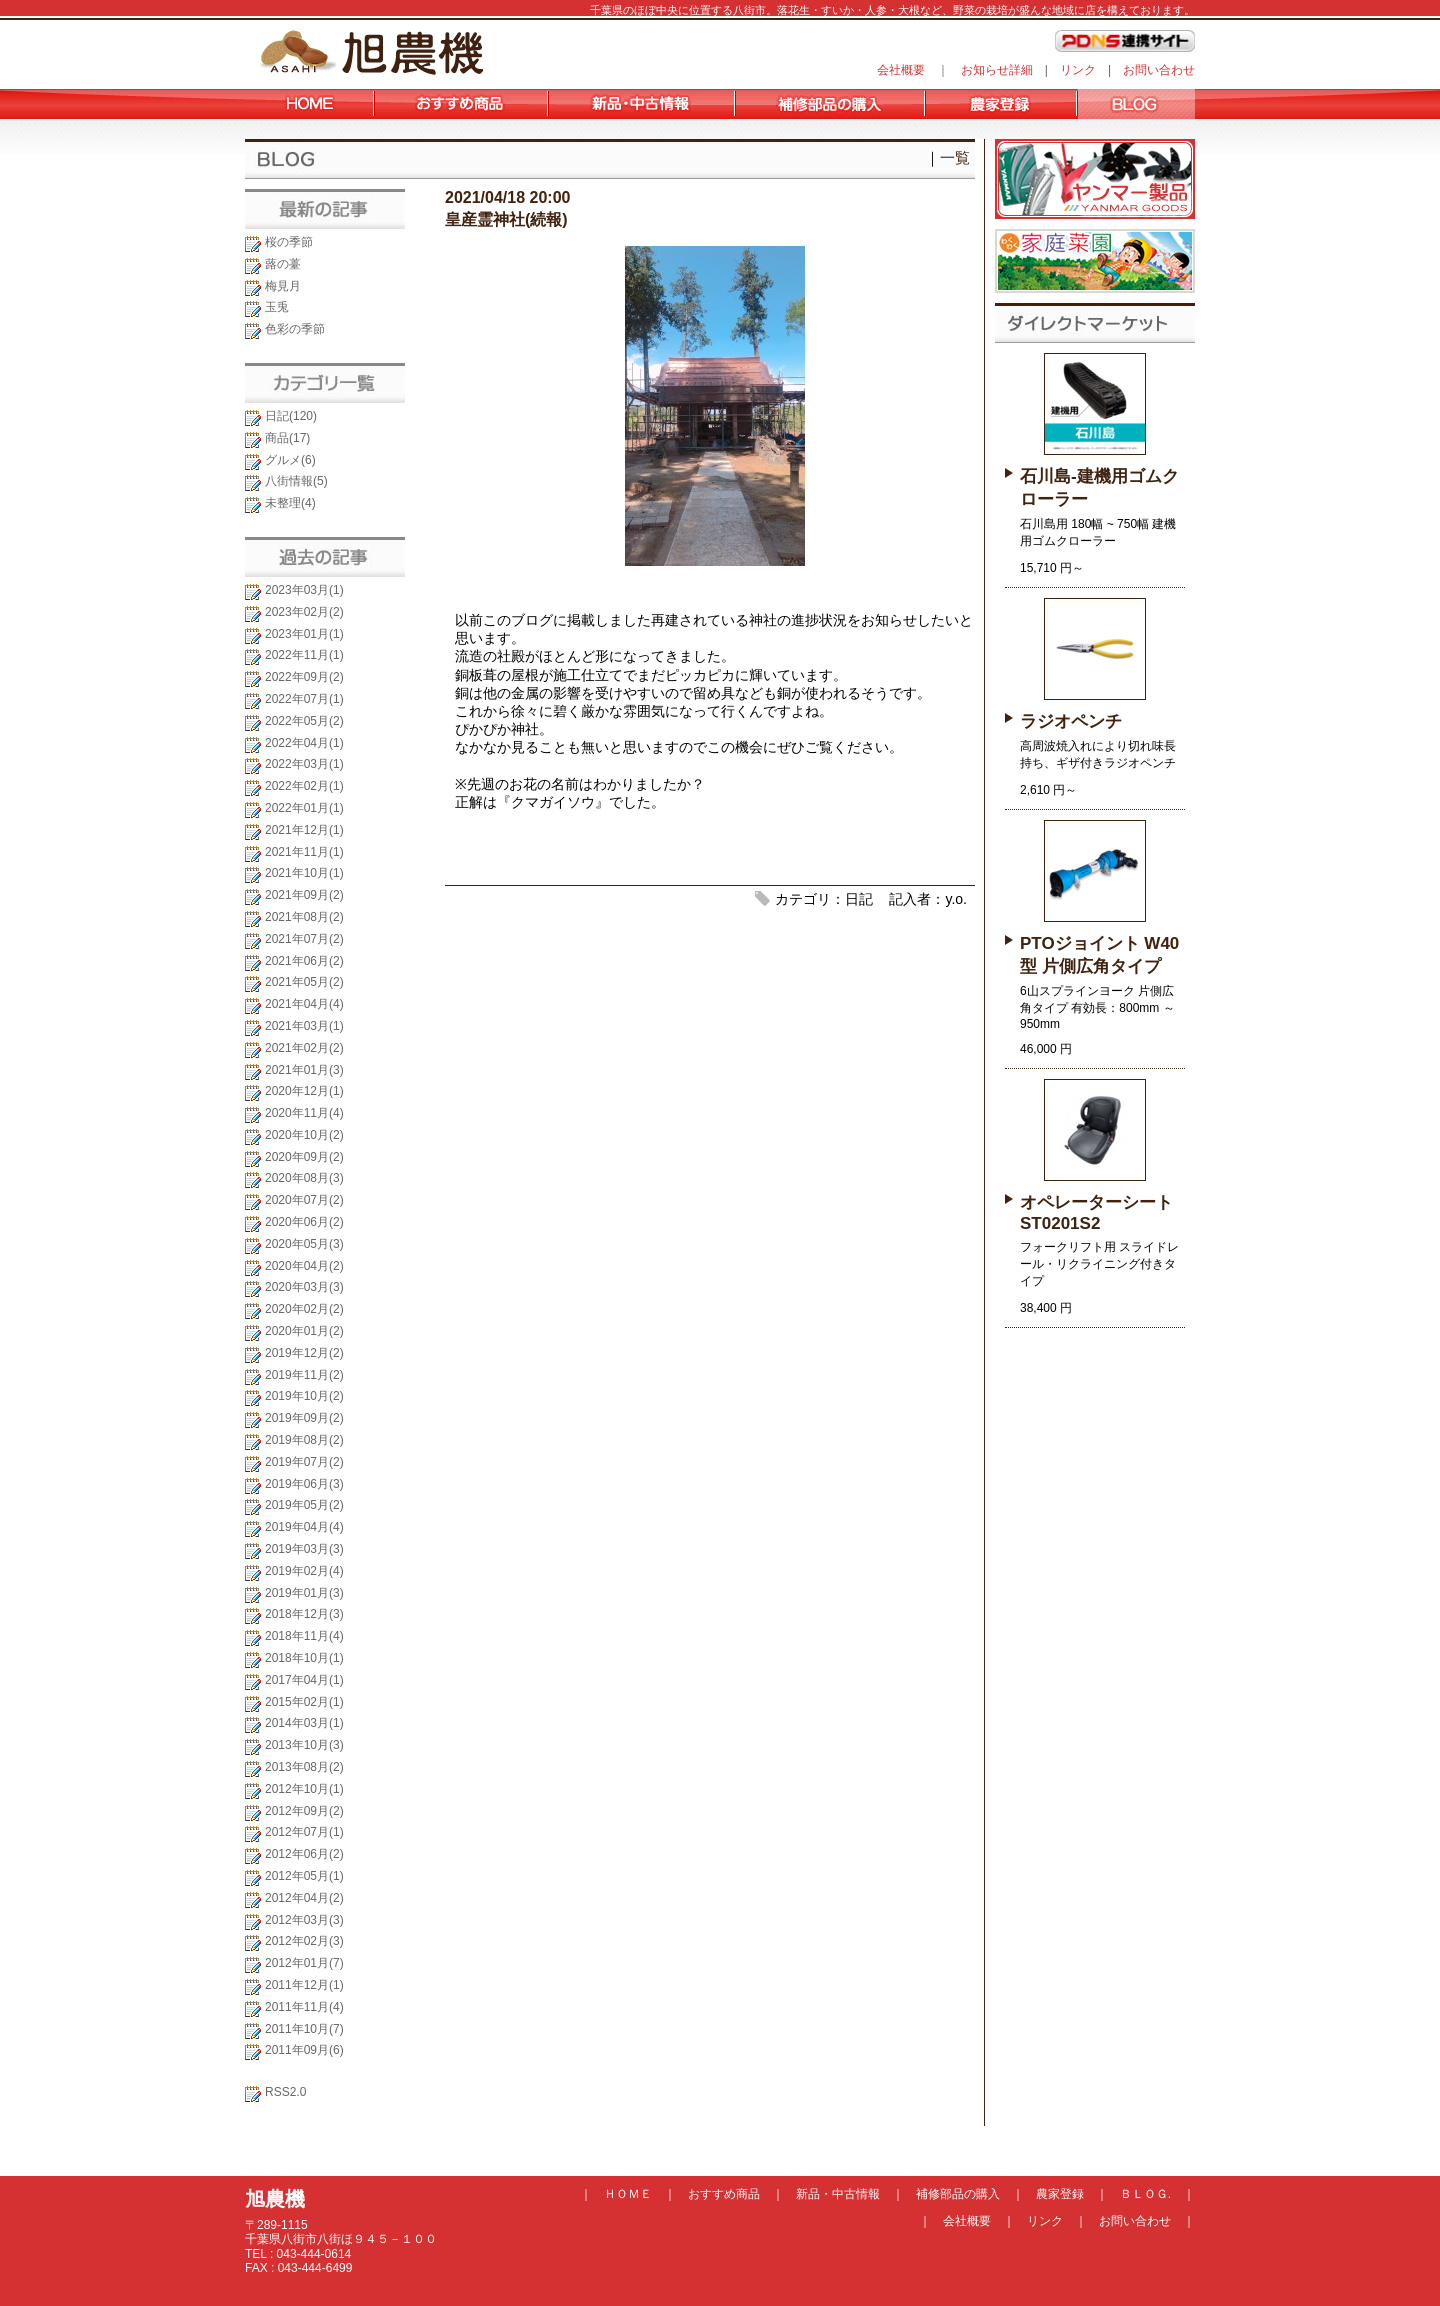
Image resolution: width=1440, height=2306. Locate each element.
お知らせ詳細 (997, 70)
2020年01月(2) (304, 1331)
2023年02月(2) (304, 612)
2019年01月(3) (304, 1593)
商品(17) (287, 438)
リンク (1078, 70)
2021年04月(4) (304, 1004)
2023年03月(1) (304, 590)
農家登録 (1060, 2194)
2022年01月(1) (304, 808)
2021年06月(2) (304, 961)
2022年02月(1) (304, 786)
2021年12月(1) (304, 830)
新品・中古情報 (838, 2194)
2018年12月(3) (304, 1614)
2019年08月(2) (304, 1440)
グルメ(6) (290, 460)
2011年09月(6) (304, 2050)
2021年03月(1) (304, 1026)
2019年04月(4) (304, 1527)
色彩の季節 (295, 329)
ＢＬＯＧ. (1145, 2194)
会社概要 (901, 70)
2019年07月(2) (304, 1462)
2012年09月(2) (304, 1811)
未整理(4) (290, 503)
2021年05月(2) (304, 982)
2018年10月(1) (304, 1658)
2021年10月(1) (304, 873)
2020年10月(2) (304, 1135)
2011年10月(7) (304, 2029)
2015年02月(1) (304, 1702)
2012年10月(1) (304, 1789)
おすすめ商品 (724, 2194)
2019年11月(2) (304, 1375)
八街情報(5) (296, 481)
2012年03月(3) (304, 1920)
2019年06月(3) (304, 1484)
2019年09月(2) (304, 1418)
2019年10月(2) (304, 1396)
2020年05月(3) (304, 1244)
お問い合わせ (1159, 70)
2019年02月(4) (304, 1571)
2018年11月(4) (304, 1636)
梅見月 (283, 286)
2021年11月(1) (304, 852)
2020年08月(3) (304, 1178)
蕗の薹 (283, 264)
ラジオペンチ (1071, 721)
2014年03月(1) (304, 1723)
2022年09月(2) (304, 677)
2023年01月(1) (304, 634)
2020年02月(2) (304, 1309)
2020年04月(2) (304, 1266)
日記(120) (291, 416)
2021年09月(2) (304, 895)
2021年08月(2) (304, 917)
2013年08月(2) (304, 1767)
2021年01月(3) (304, 1070)
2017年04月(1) (304, 1680)
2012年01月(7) (304, 1963)
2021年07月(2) (304, 939)
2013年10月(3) (304, 1745)
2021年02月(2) (304, 1048)
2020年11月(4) (304, 1113)
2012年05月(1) (304, 1876)
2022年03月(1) (304, 764)
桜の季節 (289, 242)
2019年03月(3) (304, 1549)
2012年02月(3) (304, 1941)
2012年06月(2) (304, 1854)
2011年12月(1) (304, 1985)
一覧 (955, 157)
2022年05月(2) (304, 721)
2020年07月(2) (304, 1200)
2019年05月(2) (304, 1505)
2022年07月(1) (304, 699)
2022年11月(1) (304, 655)
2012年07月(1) (304, 1832)
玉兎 (277, 307)
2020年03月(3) (304, 1287)
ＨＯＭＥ (628, 2194)
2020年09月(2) (304, 1157)
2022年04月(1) (304, 743)
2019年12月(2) (304, 1353)
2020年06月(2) (304, 1222)
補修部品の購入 (958, 2194)
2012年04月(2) (304, 1898)
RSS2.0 (285, 2092)
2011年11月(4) (304, 2007)
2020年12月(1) (304, 1091)
